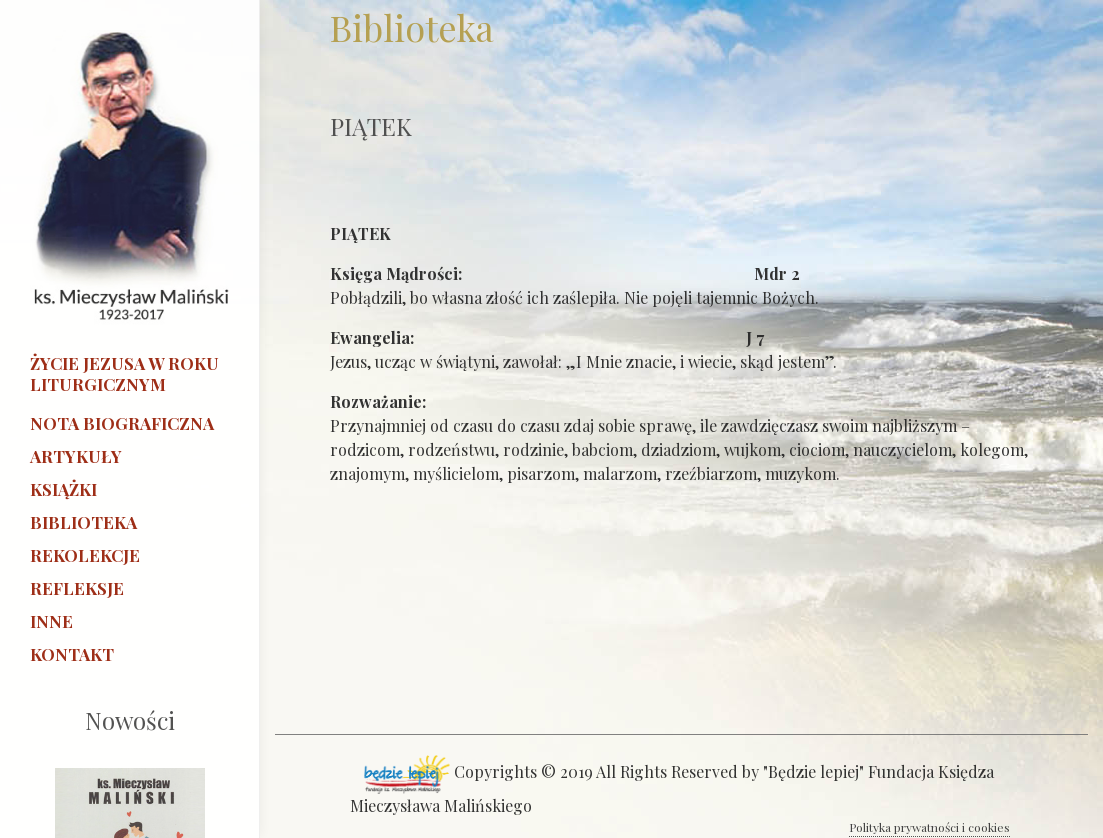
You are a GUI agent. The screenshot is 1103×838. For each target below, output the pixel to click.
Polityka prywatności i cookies (929, 827)
